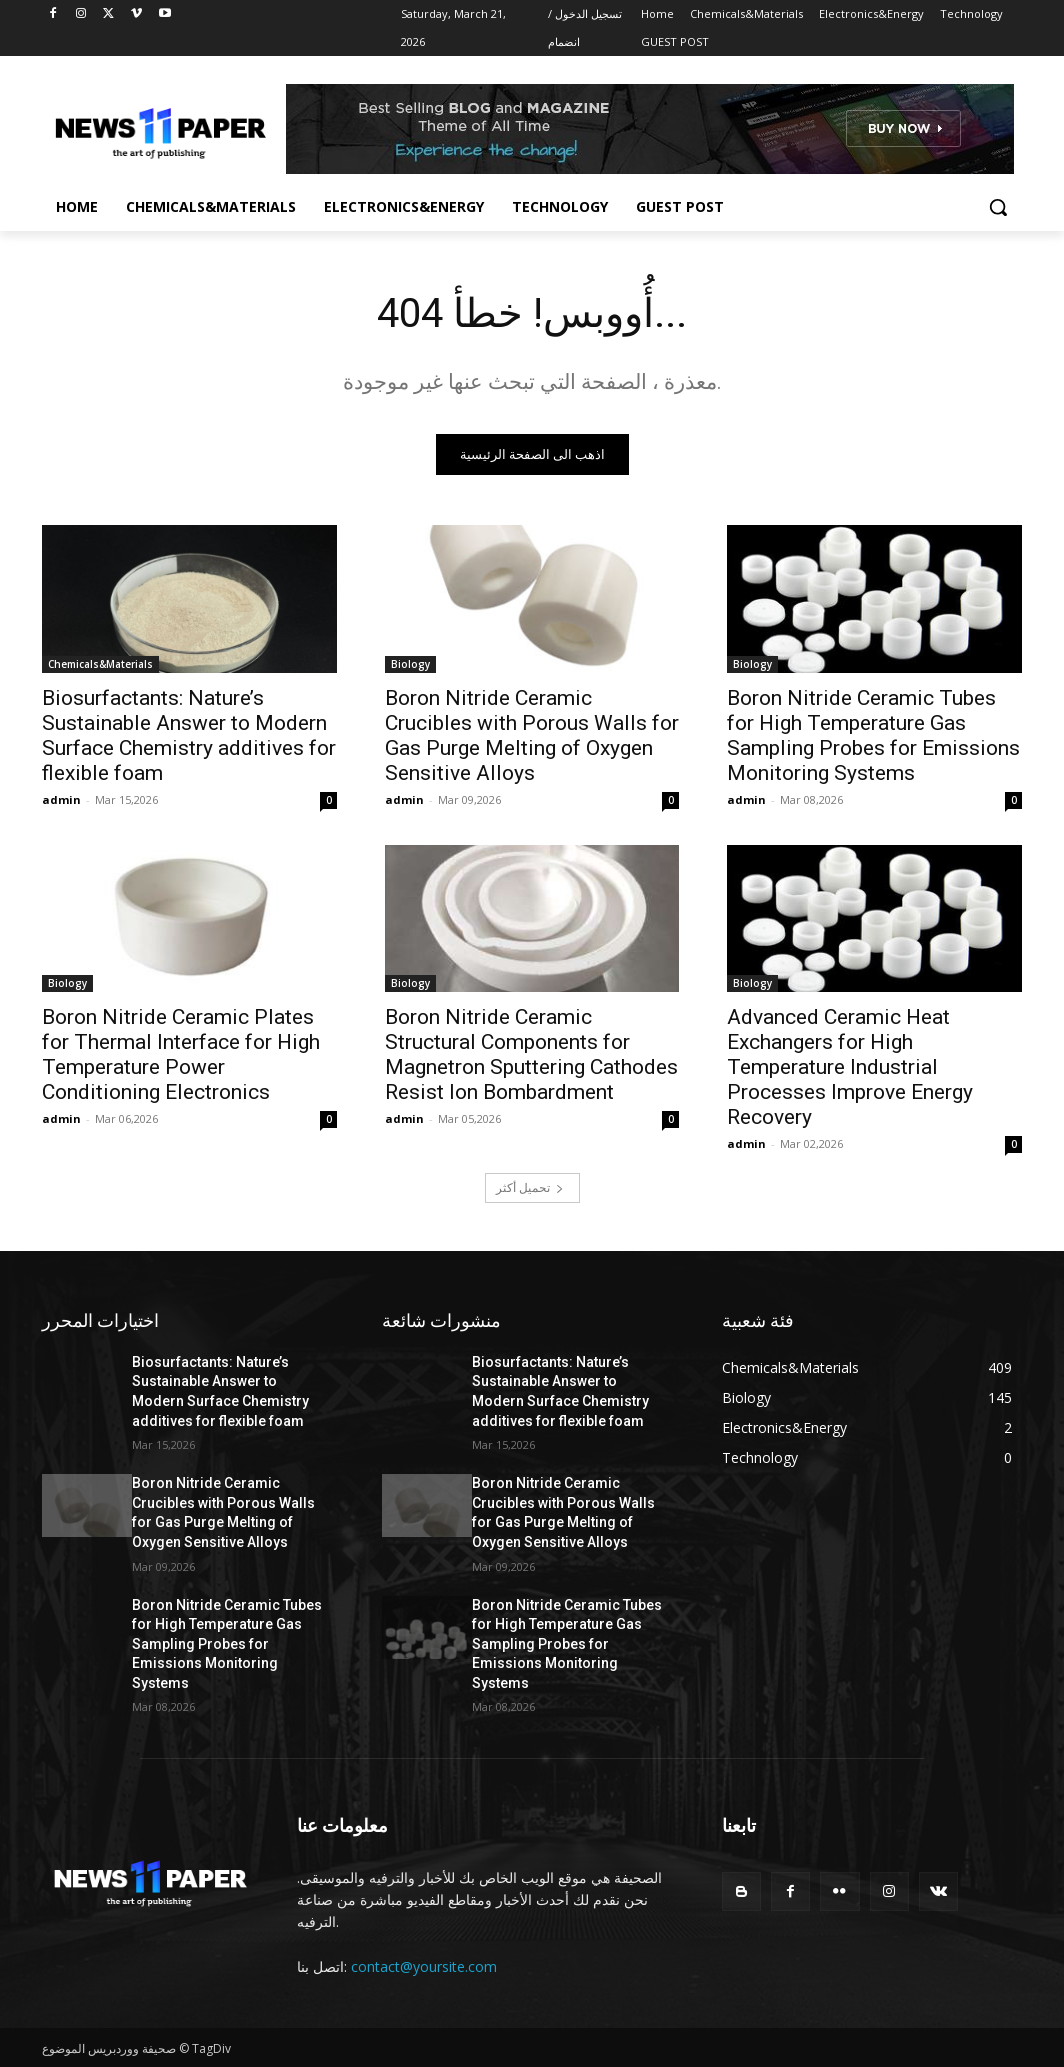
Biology (410, 663)
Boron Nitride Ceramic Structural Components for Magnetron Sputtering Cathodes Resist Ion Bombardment (531, 1054)
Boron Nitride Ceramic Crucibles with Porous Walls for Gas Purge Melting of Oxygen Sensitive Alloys (532, 734)
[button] (998, 207)
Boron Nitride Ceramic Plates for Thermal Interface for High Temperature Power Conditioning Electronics (181, 1054)
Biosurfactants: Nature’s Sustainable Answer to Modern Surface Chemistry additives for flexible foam (189, 734)
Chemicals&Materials (100, 663)
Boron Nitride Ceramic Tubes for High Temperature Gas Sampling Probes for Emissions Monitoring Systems (873, 734)
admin (61, 798)
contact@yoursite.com (424, 1966)
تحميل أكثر (530, 1187)
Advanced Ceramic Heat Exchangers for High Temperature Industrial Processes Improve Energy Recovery (850, 1067)
